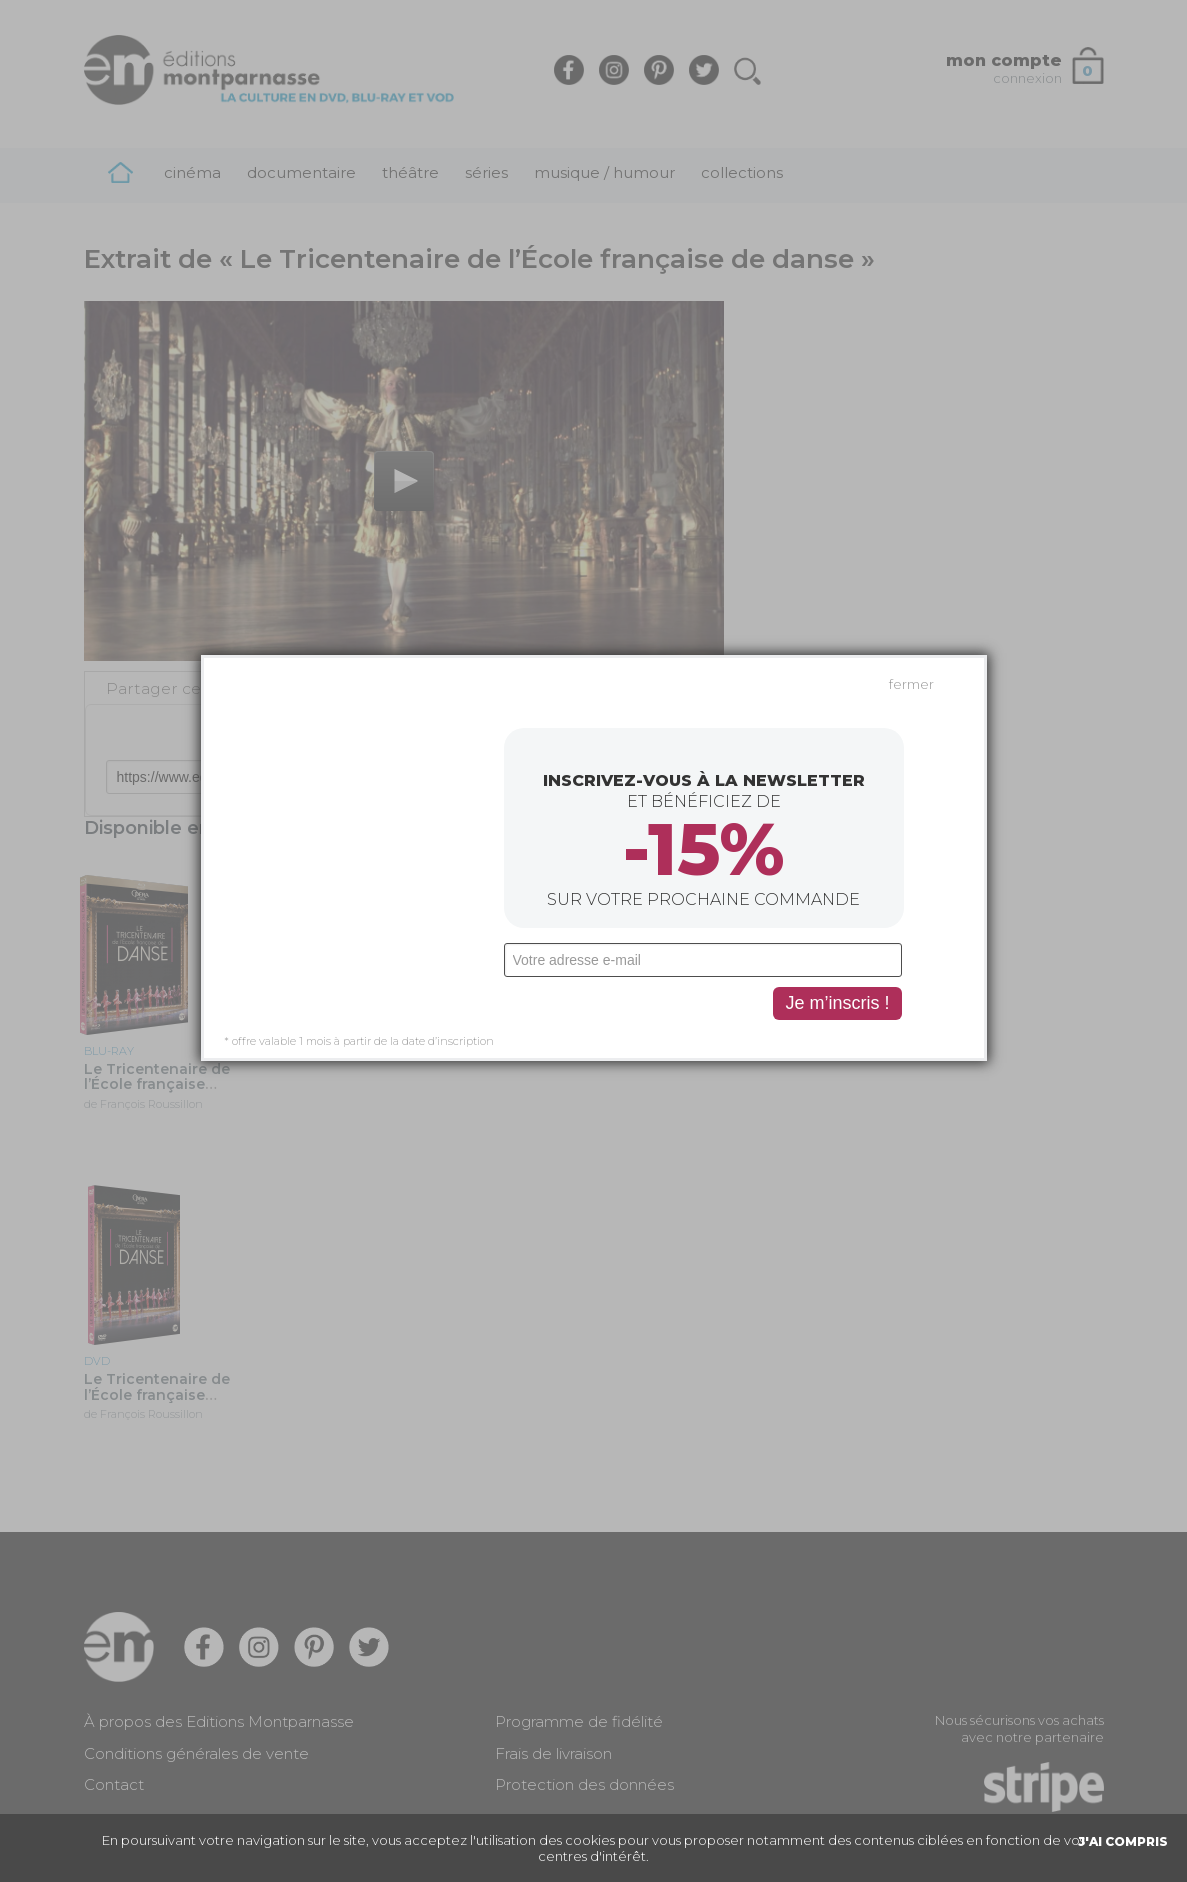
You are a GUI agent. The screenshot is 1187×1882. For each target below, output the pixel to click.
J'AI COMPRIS (1123, 1841)
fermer (911, 455)
